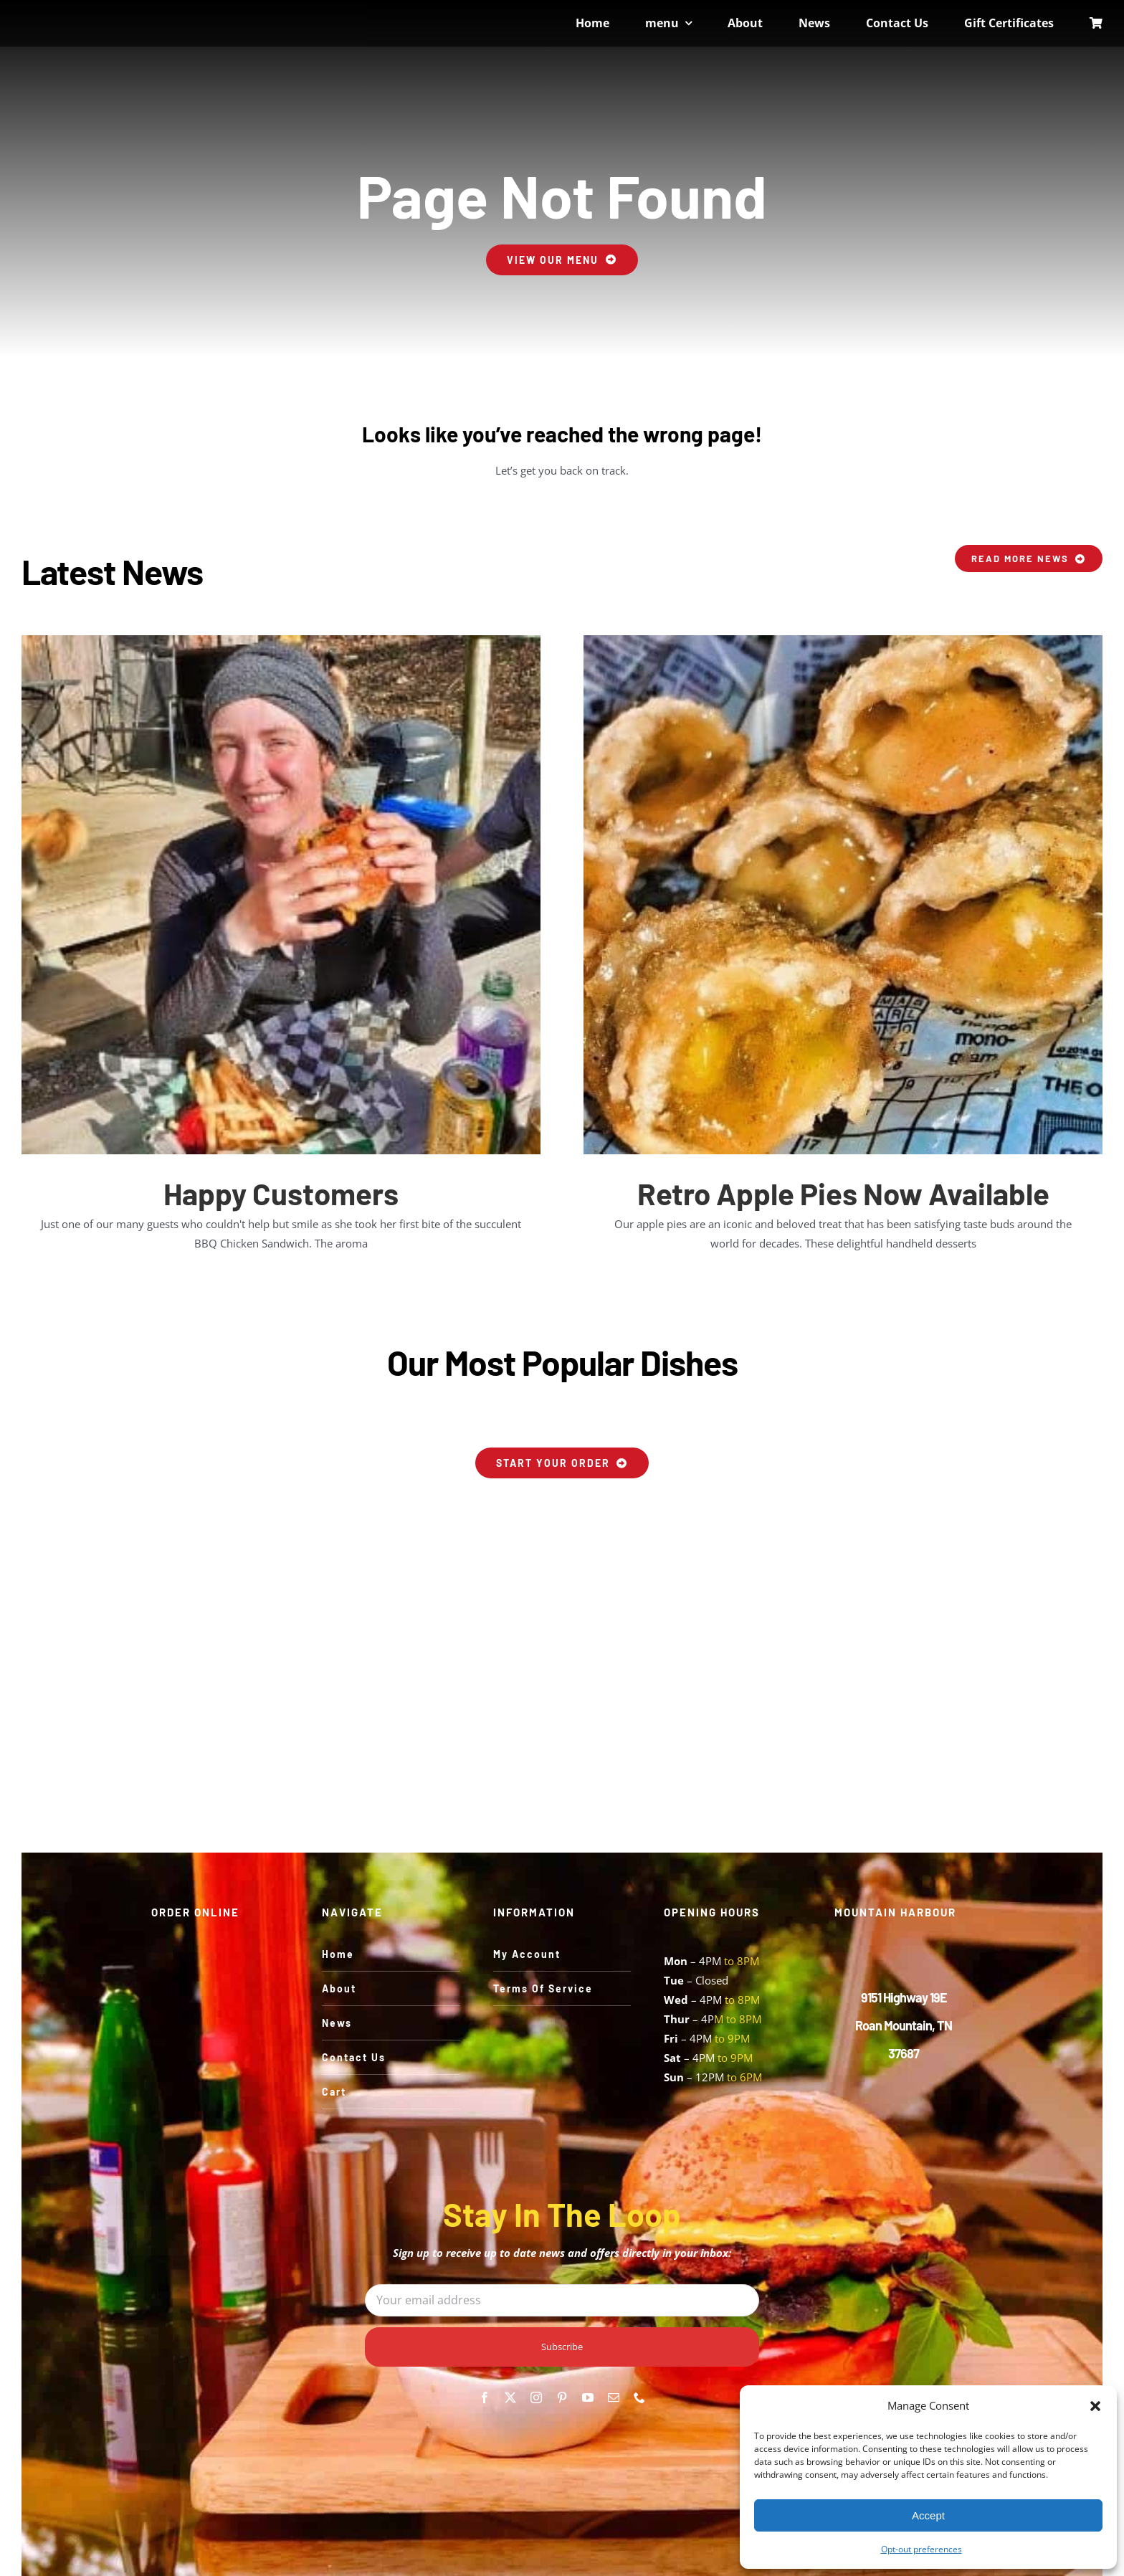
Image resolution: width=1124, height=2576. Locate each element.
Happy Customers (281, 1193)
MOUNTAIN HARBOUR (895, 1912)
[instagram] (536, 2397)
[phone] (639, 2397)
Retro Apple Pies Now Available (843, 1193)
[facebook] (484, 2397)
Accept (928, 2515)
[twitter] (510, 2397)
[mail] (613, 2397)
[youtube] (588, 2397)
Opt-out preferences (921, 2549)
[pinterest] (562, 2397)
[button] (1095, 2406)
